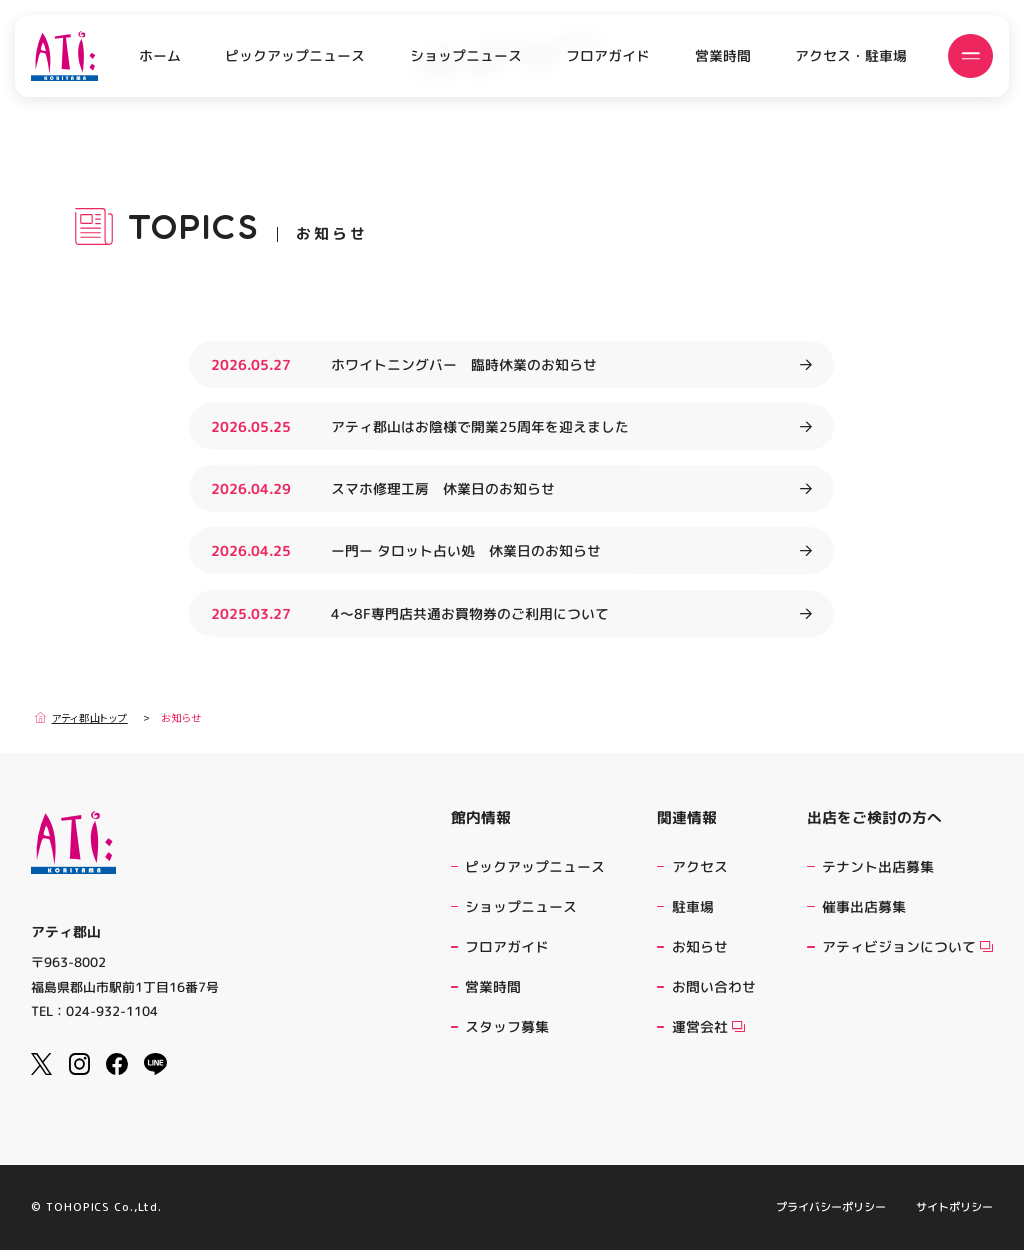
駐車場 (693, 906)
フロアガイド (608, 55)
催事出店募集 (864, 906)
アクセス (700, 866)
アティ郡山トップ (81, 717)
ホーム (160, 55)
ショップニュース (466, 55)
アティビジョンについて (907, 946)
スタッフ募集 (507, 1026)
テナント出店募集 (878, 866)
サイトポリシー (954, 1207)
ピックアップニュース (295, 55)
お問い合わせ (714, 986)
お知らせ (700, 946)
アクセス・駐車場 (851, 55)
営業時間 (723, 55)
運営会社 (708, 1026)
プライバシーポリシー (831, 1207)
